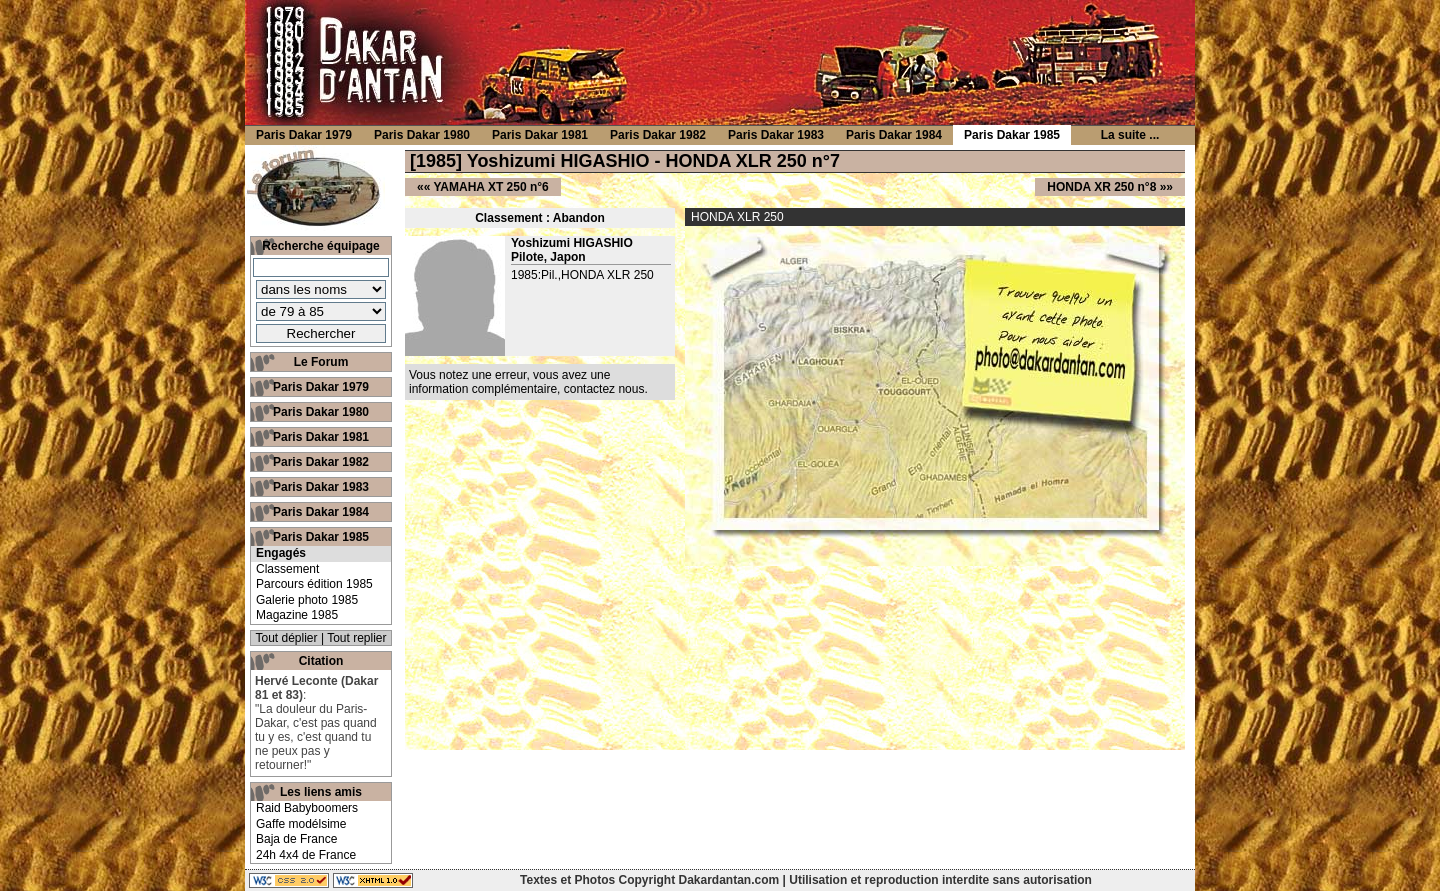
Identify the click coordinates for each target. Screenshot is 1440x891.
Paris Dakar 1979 (321, 387)
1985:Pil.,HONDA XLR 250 (582, 275)
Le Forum (321, 362)
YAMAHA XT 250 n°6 (490, 187)
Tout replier (356, 638)
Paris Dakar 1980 (321, 412)
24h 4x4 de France (306, 855)
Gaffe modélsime (301, 824)
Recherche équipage (320, 246)
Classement (287, 569)
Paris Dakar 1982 (321, 462)
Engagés (281, 553)
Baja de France (296, 839)
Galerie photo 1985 (307, 600)
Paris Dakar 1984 (321, 512)
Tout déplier (287, 638)
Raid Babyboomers (307, 808)
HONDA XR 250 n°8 (1101, 187)
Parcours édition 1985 (314, 584)
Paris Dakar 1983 (321, 487)
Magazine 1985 (297, 615)
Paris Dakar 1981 (321, 437)
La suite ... (1130, 135)
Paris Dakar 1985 (321, 537)
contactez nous (604, 389)
